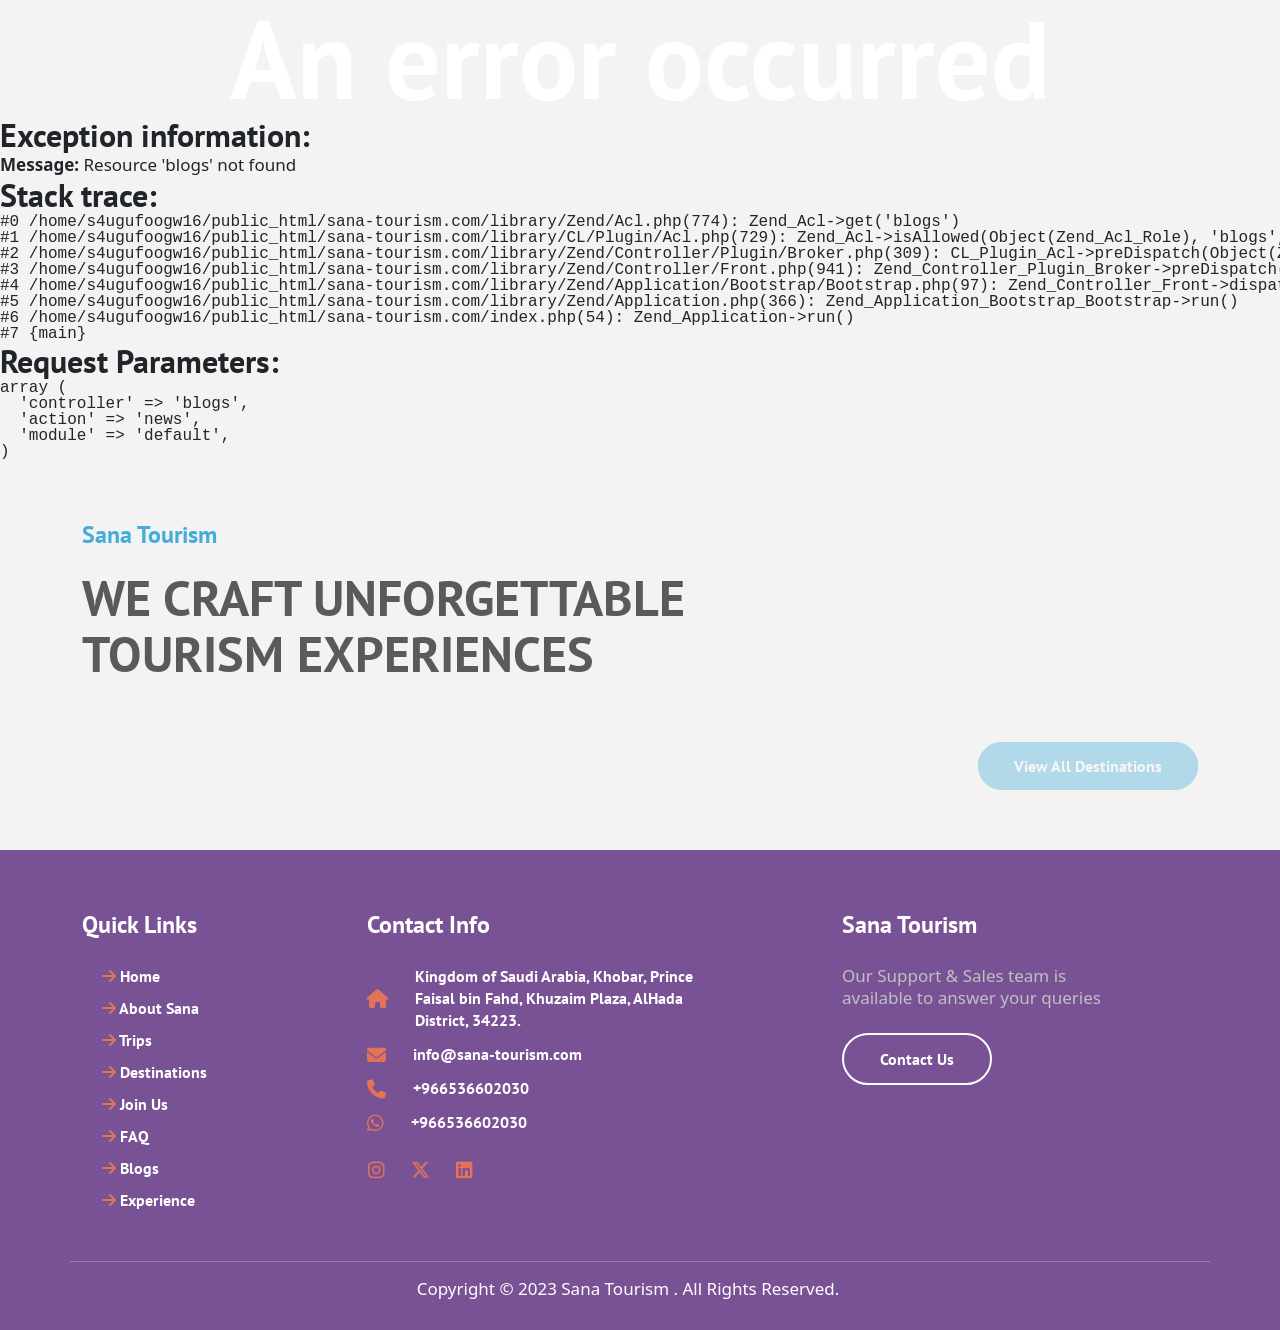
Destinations (154, 1072)
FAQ (125, 1136)
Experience (148, 1200)
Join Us (135, 1104)
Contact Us (917, 1059)
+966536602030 (471, 1088)
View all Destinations (1088, 766)
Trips (127, 1040)
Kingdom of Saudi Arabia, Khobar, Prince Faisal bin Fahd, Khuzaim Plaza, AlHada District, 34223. (554, 998)
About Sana (150, 1008)
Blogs (130, 1168)
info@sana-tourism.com (497, 1054)
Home (131, 976)
